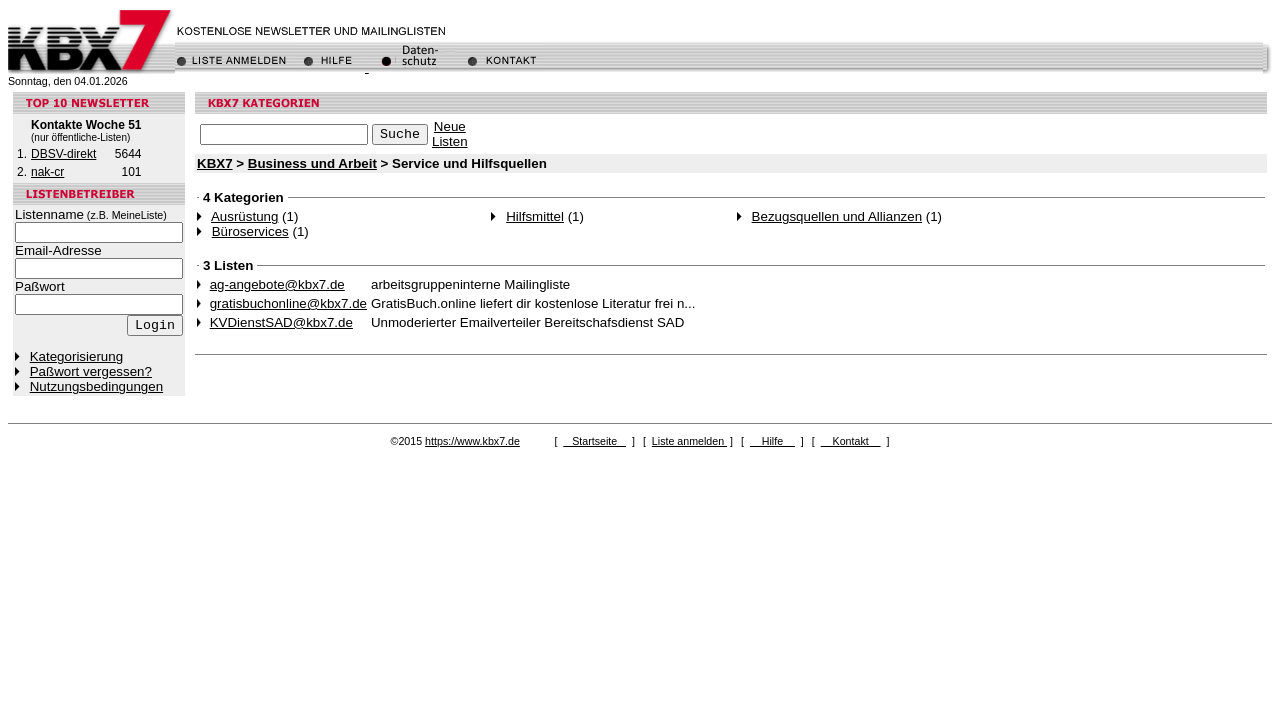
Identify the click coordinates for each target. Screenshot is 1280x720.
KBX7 (215, 163)
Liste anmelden (689, 441)
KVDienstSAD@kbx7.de (281, 322)
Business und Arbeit (312, 163)
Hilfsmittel (535, 216)
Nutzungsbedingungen (96, 386)
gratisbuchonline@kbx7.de (288, 303)
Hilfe (772, 441)
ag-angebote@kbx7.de (277, 284)
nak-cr (47, 172)
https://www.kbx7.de (472, 441)
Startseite (594, 441)
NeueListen (450, 134)
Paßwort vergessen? (91, 371)
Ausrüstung (244, 216)
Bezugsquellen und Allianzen (837, 216)
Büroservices (250, 231)
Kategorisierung (76, 356)
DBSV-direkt (63, 154)
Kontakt (851, 441)
